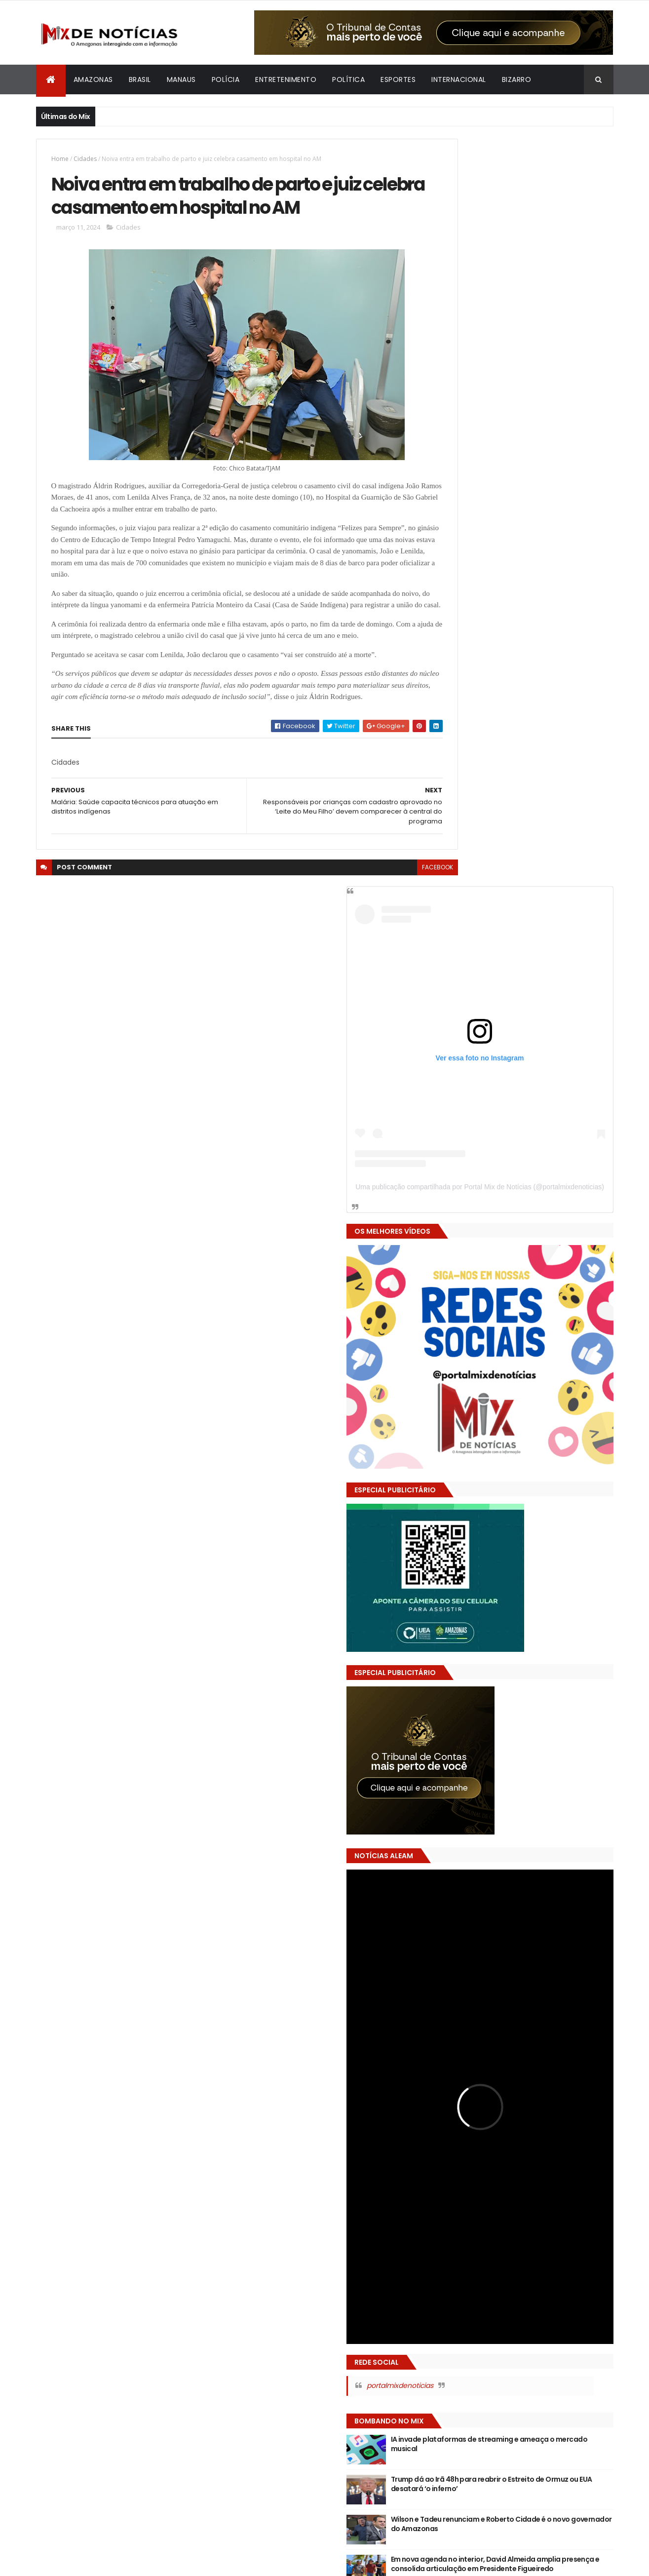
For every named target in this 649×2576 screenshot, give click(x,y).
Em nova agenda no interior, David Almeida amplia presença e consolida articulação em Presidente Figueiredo (543, 1536)
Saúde (586, 2234)
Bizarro (517, 79)
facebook (394, 934)
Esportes (398, 79)
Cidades (85, 159)
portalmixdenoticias (488, 1353)
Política (348, 79)
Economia (492, 2199)
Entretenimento (285, 79)
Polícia (226, 79)
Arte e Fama (503, 2182)
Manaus (181, 79)
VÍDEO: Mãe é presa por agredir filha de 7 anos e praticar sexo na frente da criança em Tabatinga (522, 1604)
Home (60, 159)
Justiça (450, 2234)
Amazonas (93, 79)
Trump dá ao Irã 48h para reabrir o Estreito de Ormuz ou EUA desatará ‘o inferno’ (541, 1456)
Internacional (458, 79)
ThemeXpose (91, 2562)
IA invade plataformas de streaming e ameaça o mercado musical (543, 1411)
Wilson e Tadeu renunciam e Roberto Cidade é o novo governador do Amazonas (540, 1496)
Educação (534, 2199)
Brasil (140, 79)
